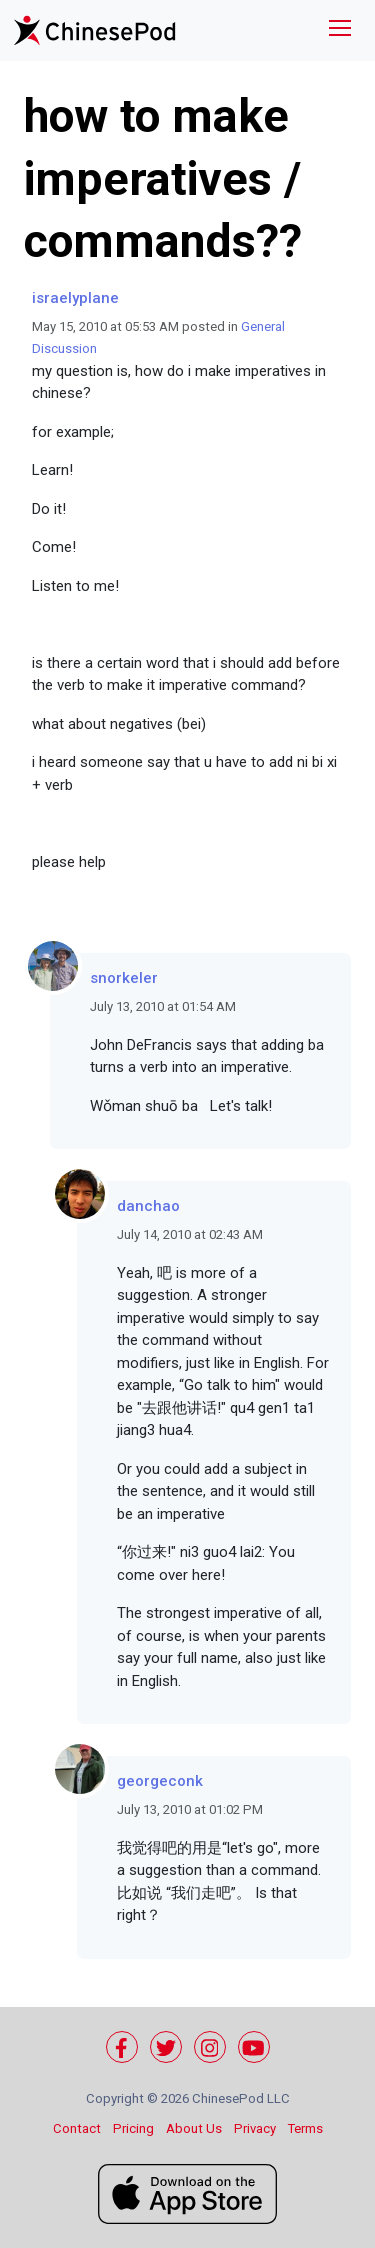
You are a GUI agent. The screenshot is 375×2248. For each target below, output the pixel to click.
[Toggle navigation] (340, 30)
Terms (305, 2128)
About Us (194, 2128)
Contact (77, 2128)
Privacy (255, 2128)
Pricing (133, 2128)
